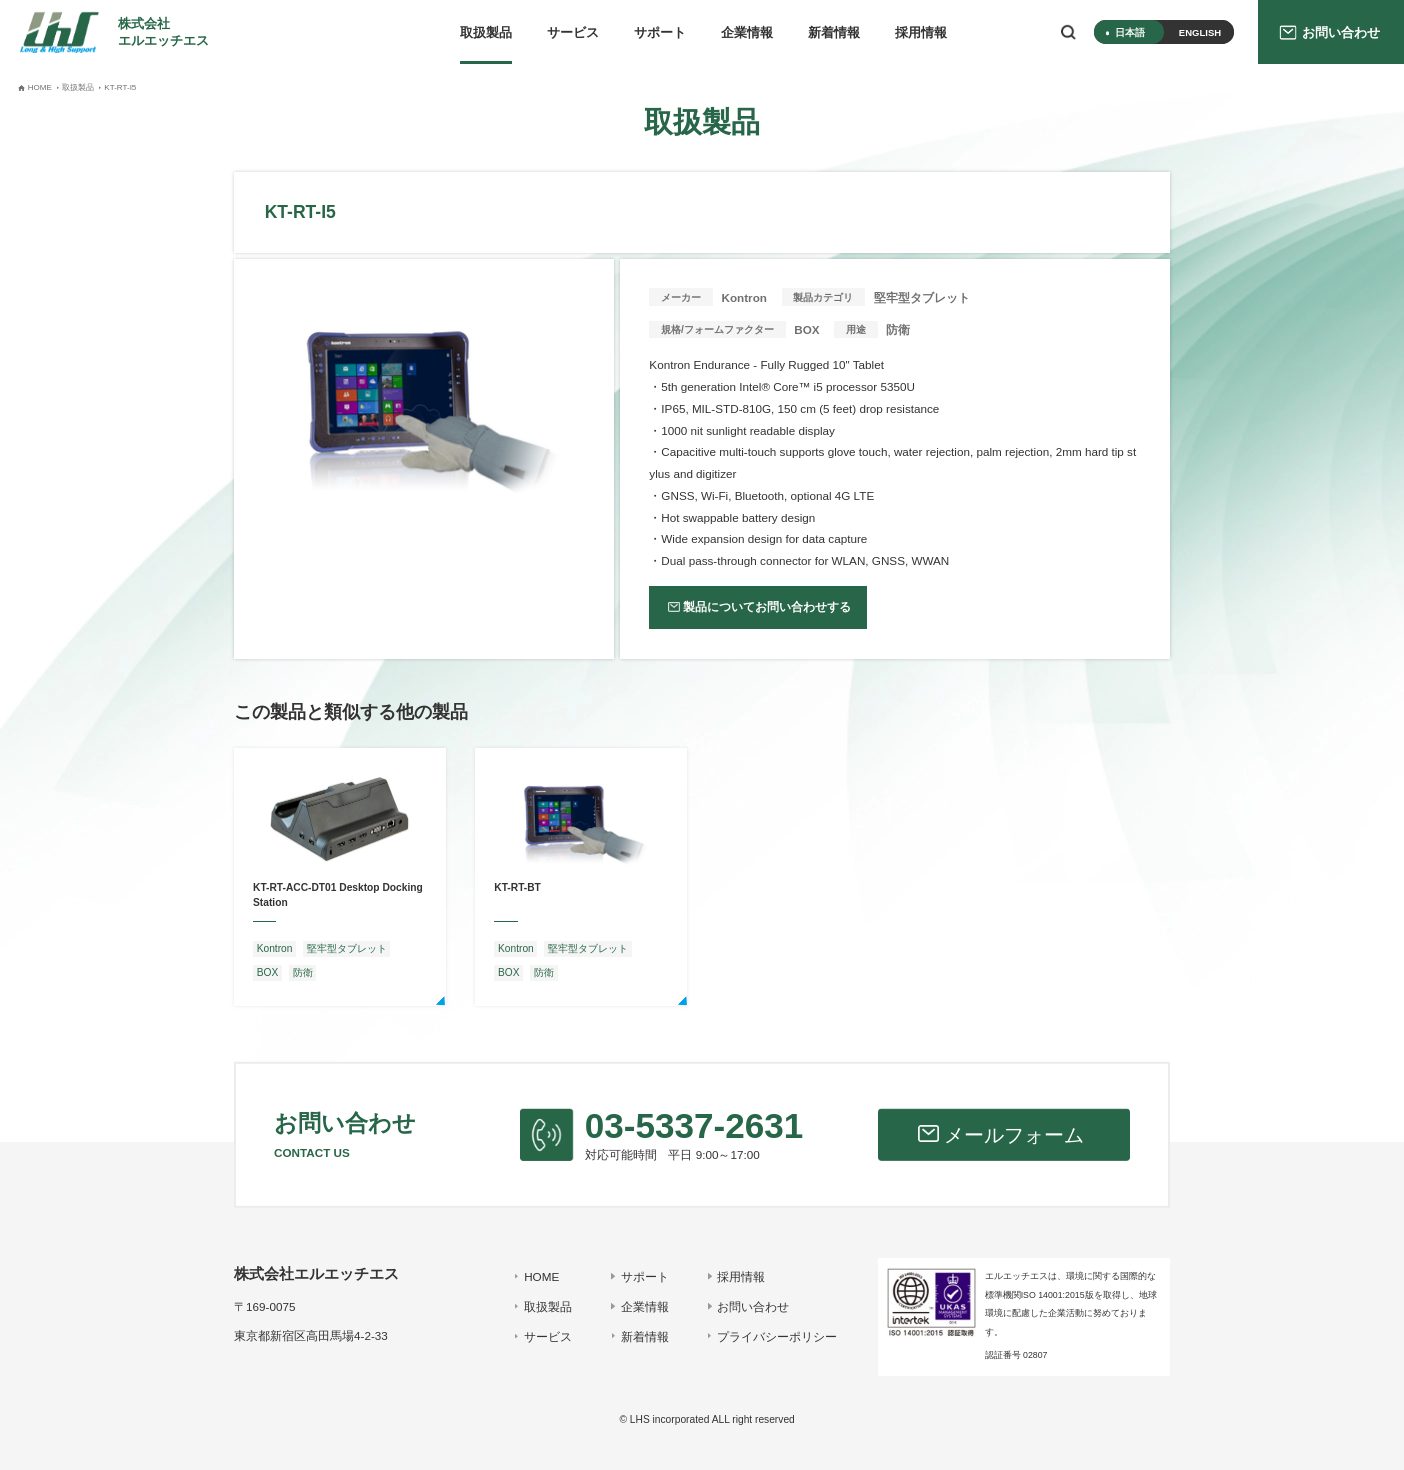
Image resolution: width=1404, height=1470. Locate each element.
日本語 (1130, 32)
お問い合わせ (753, 1306)
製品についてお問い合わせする (767, 606)
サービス (573, 32)
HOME (541, 1276)
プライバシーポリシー (777, 1336)
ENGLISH (1200, 32)
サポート (660, 32)
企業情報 (747, 32)
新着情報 (834, 32)
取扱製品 (486, 32)
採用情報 (921, 32)
